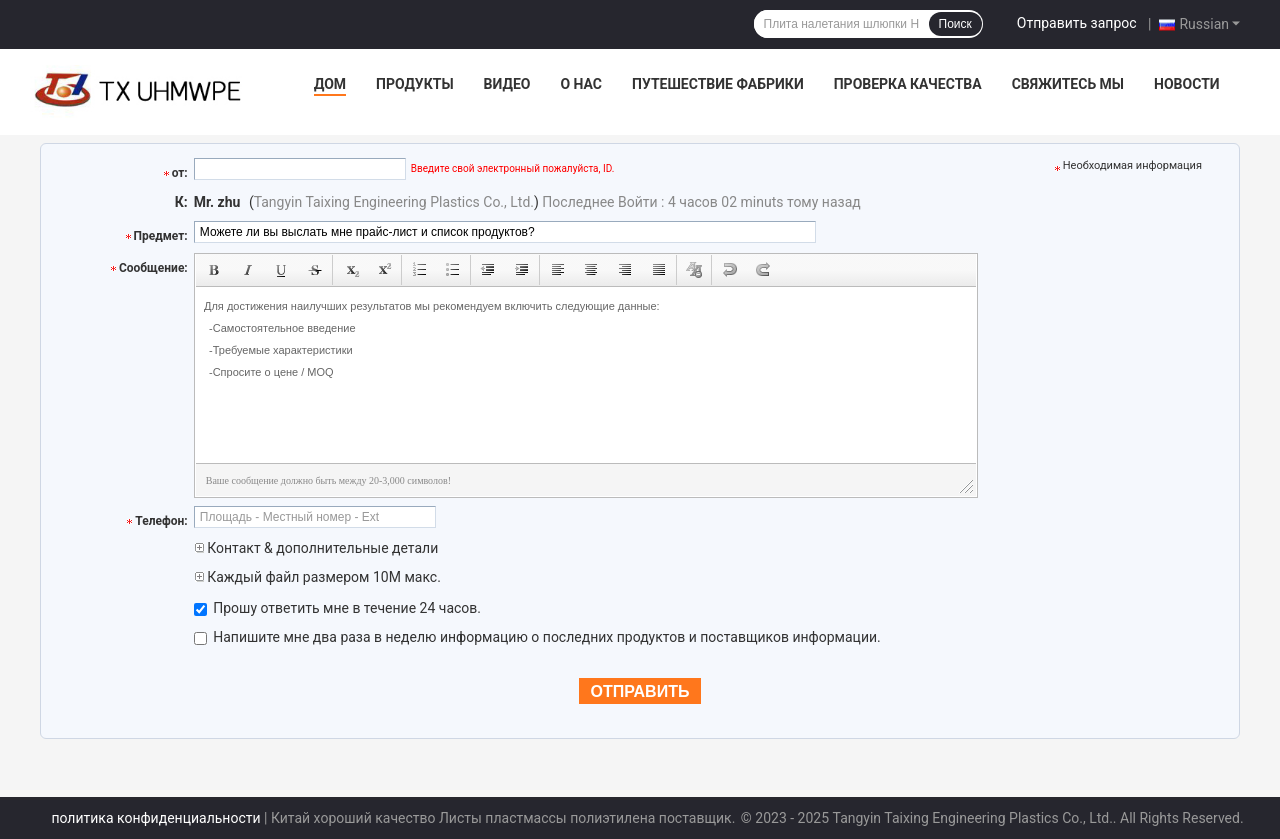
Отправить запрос (1077, 23)
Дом (330, 84)
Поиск (955, 24)
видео (507, 84)
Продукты (415, 84)
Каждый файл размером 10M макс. (317, 577)
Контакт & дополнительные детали (316, 548)
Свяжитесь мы (1068, 84)
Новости (1187, 84)
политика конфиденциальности (155, 818)
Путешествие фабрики (718, 84)
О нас (581, 84)
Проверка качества (908, 84)
